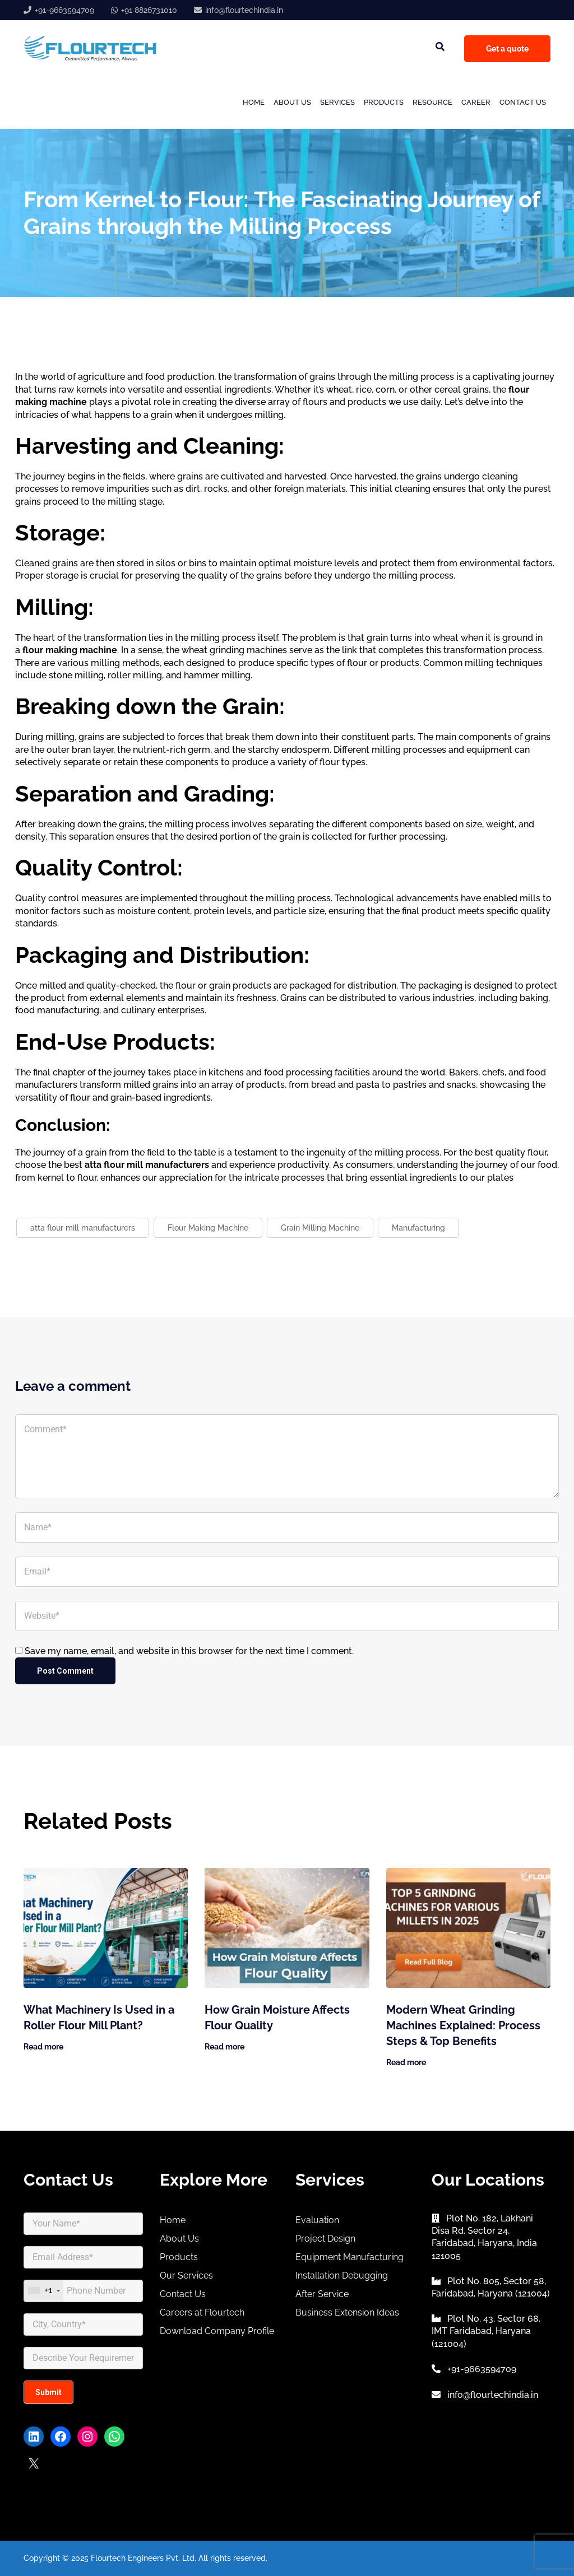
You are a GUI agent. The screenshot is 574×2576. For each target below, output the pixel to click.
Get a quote (507, 48)
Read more (43, 2046)
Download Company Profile (217, 2331)
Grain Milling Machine (320, 1227)
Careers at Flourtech (202, 2312)
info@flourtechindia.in (244, 10)
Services (337, 102)
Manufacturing (418, 1227)
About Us (292, 102)
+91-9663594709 (64, 10)
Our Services (186, 2275)
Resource (432, 102)
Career (475, 102)
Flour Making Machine (208, 1227)
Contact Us (522, 102)
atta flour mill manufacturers (82, 1227)
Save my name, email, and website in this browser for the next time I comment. (189, 1651)
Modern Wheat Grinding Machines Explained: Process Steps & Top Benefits (463, 2025)
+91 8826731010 (149, 10)
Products (384, 102)
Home (254, 102)
